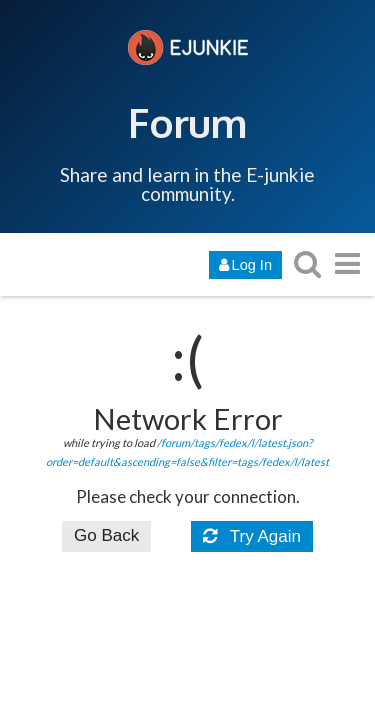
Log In (245, 265)
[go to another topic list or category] (347, 263)
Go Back (106, 535)
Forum (187, 122)
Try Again (252, 536)
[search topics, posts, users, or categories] (307, 263)
